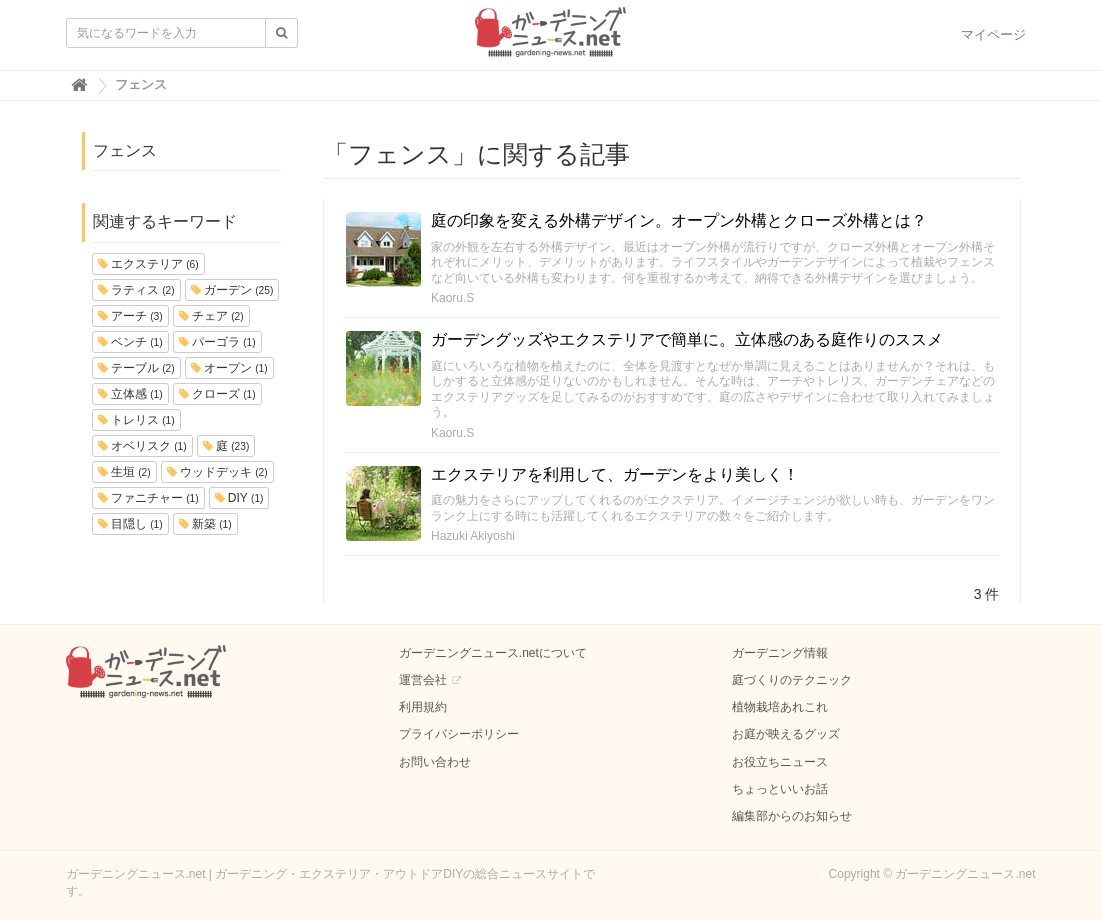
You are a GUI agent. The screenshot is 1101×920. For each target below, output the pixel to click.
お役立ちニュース (780, 762)
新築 (205, 524)
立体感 (130, 394)
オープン (229, 368)
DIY (239, 498)
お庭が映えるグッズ (786, 734)
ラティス (136, 290)
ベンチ (130, 342)
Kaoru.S (452, 298)
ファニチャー (148, 498)
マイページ (993, 34)
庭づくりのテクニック (792, 680)
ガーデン (232, 290)
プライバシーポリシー (459, 734)
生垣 (124, 472)
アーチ (130, 316)
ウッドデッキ (217, 472)
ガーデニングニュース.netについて (493, 653)
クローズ (217, 394)
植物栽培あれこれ (780, 707)
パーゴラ (217, 342)
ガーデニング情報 (780, 653)
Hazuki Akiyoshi (473, 536)
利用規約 (423, 707)
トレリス (136, 420)
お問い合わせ (435, 762)
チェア (211, 316)
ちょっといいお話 (780, 789)
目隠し (130, 524)
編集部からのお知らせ (792, 816)
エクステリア (148, 264)
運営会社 (423, 680)
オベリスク (142, 446)
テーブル (136, 368)
